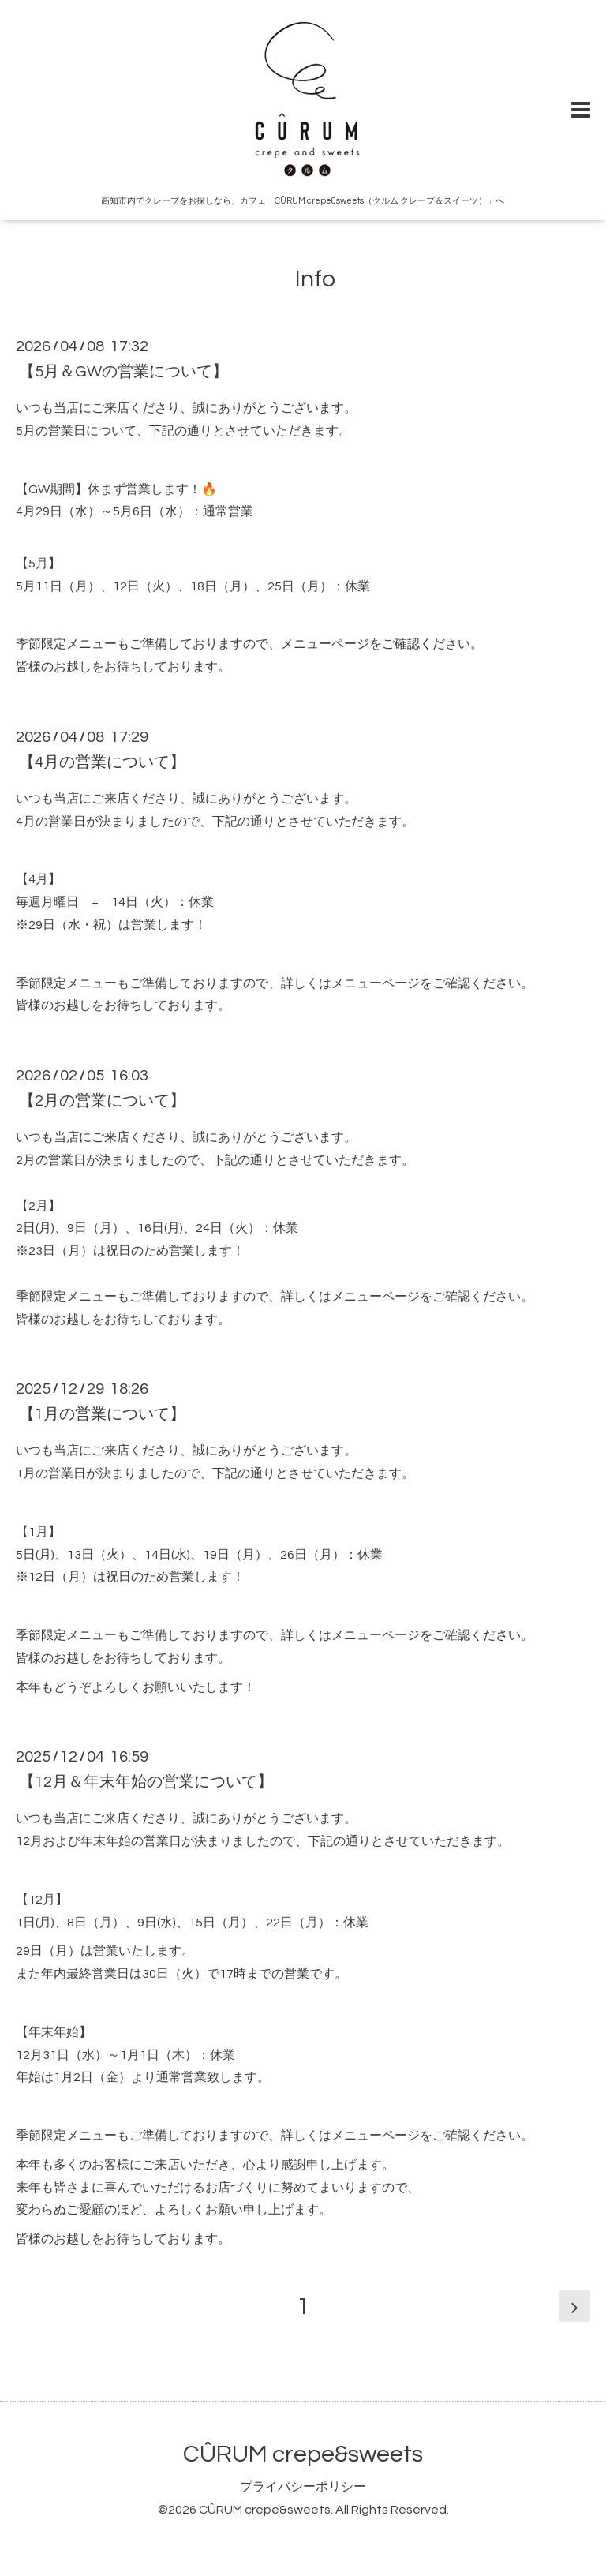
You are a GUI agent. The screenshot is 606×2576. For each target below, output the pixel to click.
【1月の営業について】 (102, 1414)
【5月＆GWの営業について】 (123, 372)
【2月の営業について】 (102, 1101)
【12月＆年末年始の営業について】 (146, 1782)
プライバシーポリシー (303, 2487)
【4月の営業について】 (102, 762)
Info (303, 279)
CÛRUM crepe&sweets (303, 2454)
